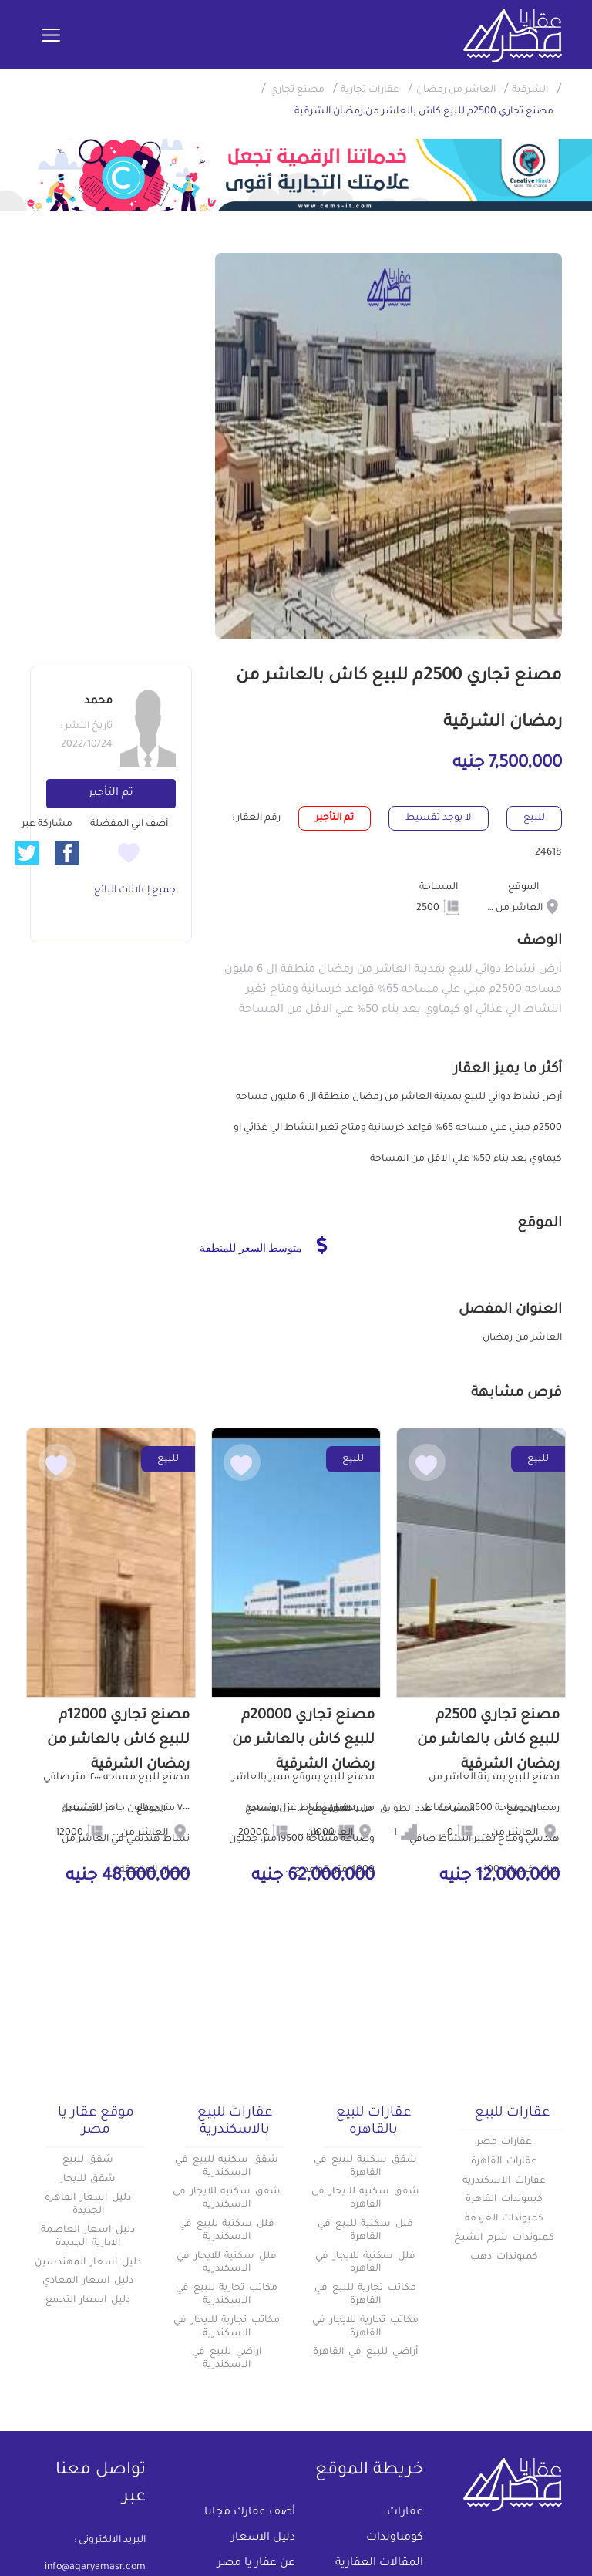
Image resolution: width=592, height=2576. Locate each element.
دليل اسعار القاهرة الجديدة (88, 2205)
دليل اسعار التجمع (88, 2300)
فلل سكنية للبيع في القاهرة (365, 2231)
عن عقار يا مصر (256, 2563)
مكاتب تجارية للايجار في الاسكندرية (226, 2327)
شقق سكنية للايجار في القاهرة (365, 2198)
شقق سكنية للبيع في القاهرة (365, 2167)
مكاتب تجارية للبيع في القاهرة (365, 2295)
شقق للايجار (88, 2179)
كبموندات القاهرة (504, 2199)
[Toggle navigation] (51, 36)
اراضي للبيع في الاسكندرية (226, 2359)
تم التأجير (111, 793)
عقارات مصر (504, 2142)
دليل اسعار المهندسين (88, 2262)
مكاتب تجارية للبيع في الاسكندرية (227, 2295)
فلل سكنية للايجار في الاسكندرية (227, 2263)
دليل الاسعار (263, 2538)
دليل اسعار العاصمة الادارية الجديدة (88, 2237)
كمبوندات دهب (504, 2257)
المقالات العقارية (379, 2563)
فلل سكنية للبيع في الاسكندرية (226, 2231)
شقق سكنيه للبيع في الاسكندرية (226, 2167)
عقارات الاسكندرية (504, 2181)
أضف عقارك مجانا (249, 2513)
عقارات (405, 2513)
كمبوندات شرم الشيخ (504, 2238)
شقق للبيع (88, 2160)
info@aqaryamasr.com (95, 2567)
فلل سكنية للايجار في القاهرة (365, 2263)
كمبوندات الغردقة (504, 2219)
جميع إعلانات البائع (135, 890)
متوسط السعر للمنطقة (263, 1245)
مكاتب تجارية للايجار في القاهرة (365, 2327)
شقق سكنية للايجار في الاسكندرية (227, 2198)
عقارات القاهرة (504, 2161)
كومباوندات (394, 2538)
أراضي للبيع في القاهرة (365, 2352)
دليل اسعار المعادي (87, 2281)
